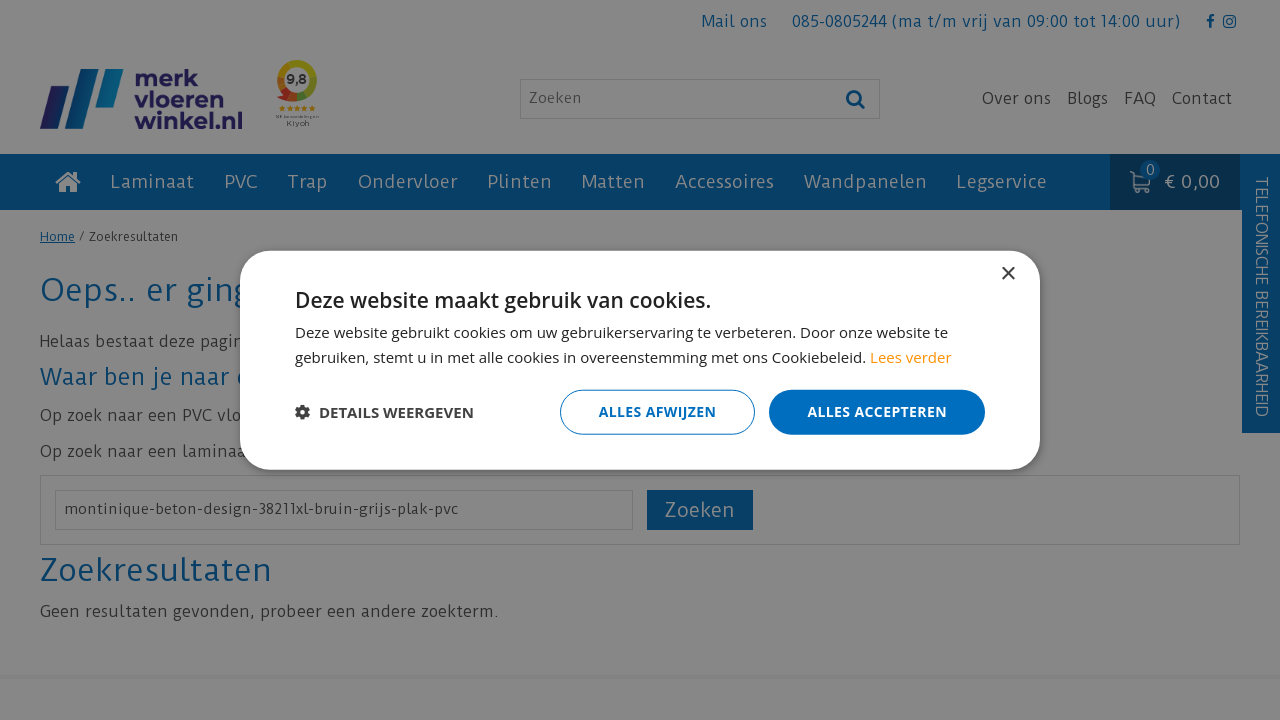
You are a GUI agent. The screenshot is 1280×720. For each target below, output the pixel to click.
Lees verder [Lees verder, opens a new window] (911, 357)
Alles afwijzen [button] (658, 411)
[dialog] (640, 360)
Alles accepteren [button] (877, 411)
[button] (384, 412)
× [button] (1007, 274)
